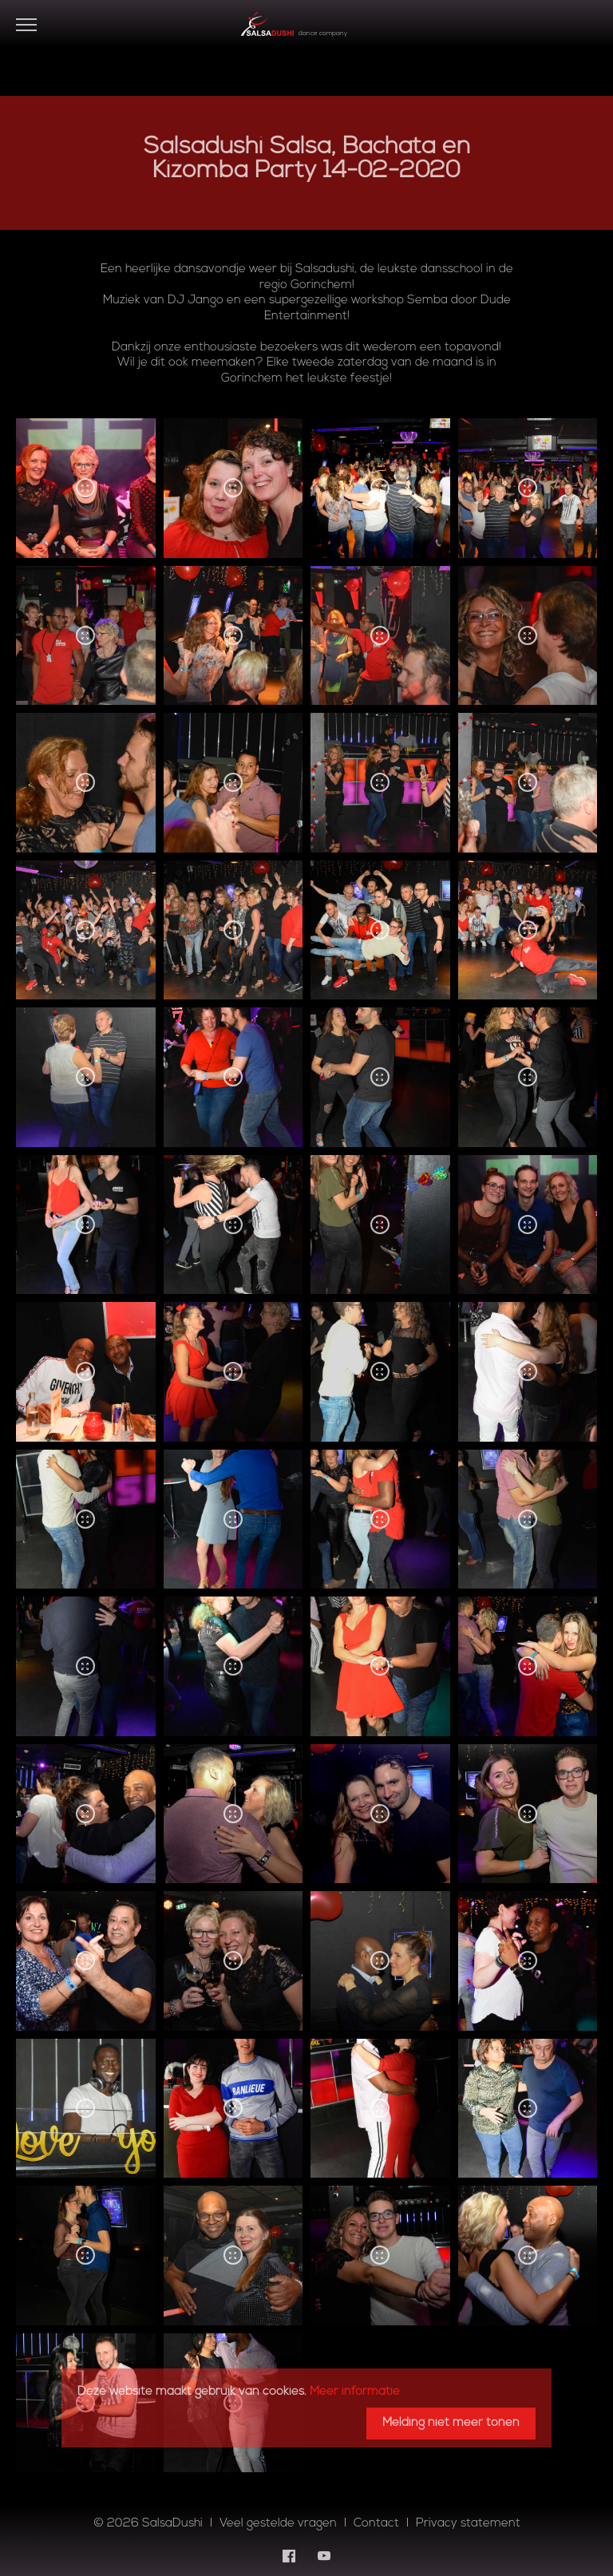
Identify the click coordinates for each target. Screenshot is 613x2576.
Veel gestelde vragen (278, 2524)
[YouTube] (324, 2556)
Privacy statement (468, 2524)
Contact (376, 2524)
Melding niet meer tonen (451, 2423)
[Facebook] (289, 2556)
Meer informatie (355, 2392)
